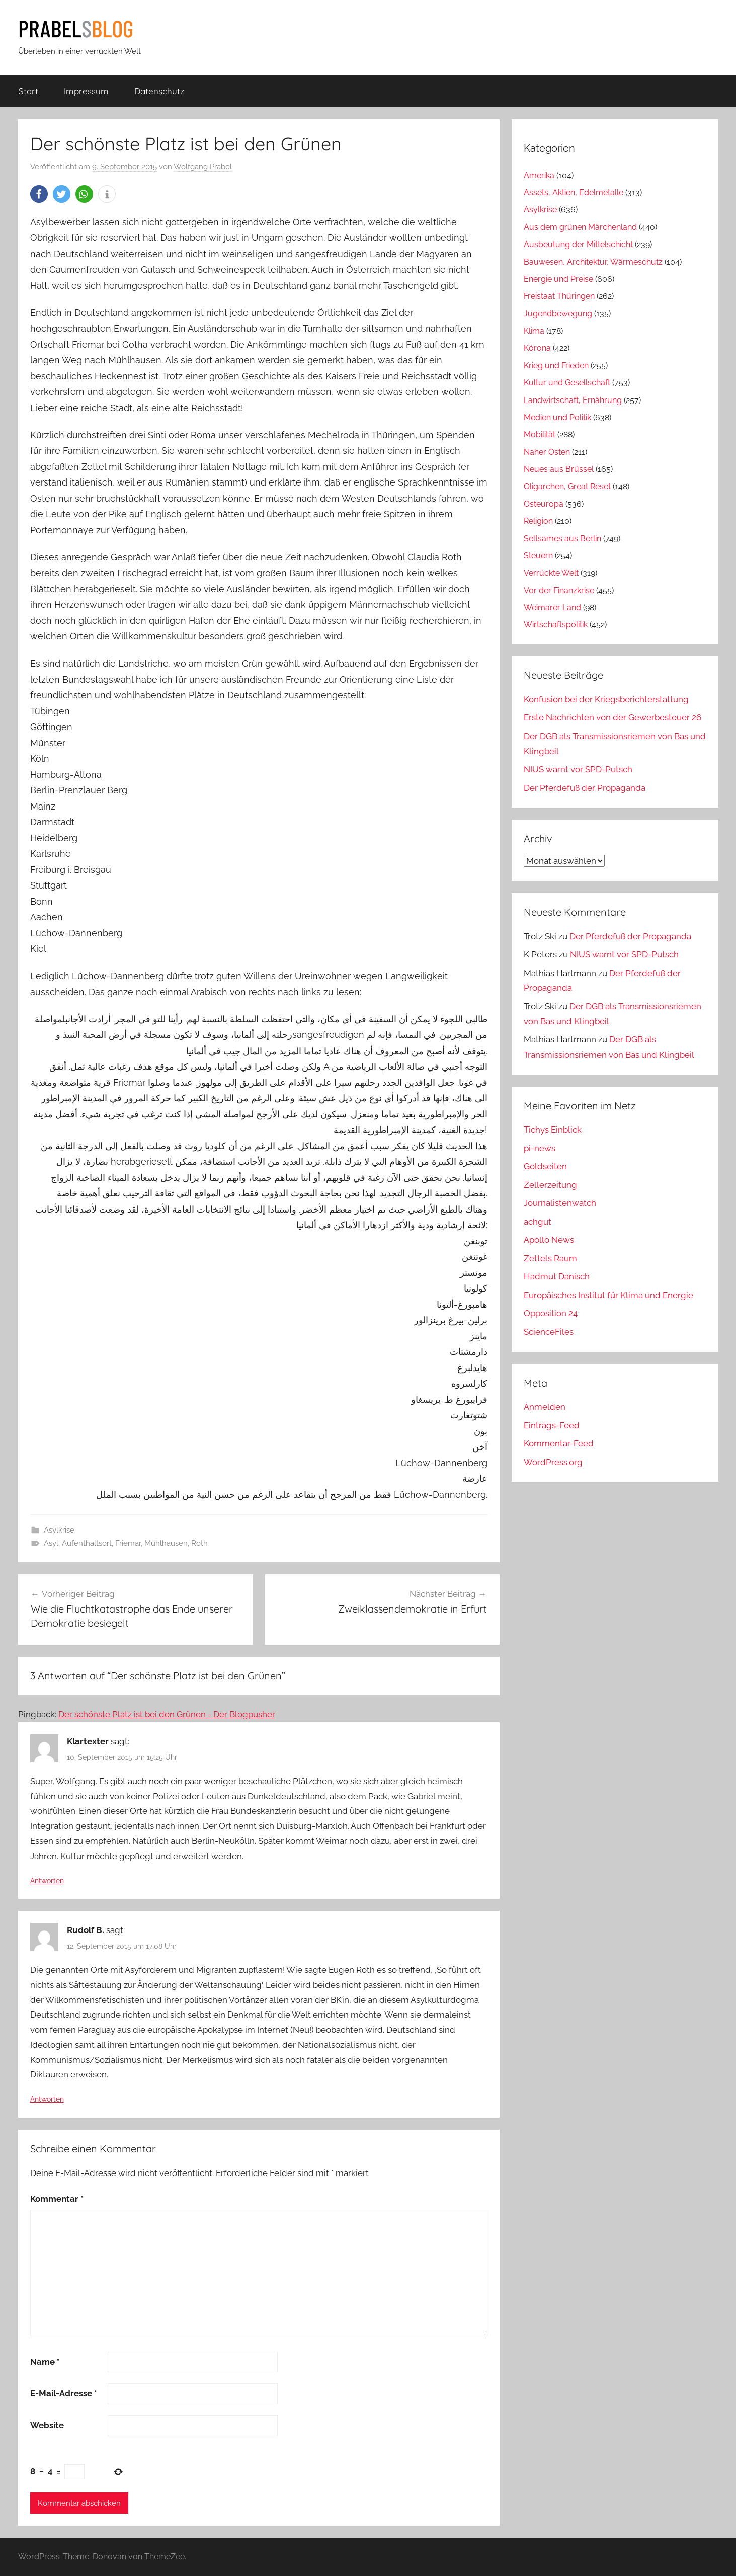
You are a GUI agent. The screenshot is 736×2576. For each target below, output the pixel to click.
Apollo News (549, 1240)
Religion (538, 521)
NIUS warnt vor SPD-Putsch (578, 769)
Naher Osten (547, 452)
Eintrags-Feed (552, 1425)
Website (47, 2425)
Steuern (538, 555)
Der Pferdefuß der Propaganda (584, 788)
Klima (534, 331)
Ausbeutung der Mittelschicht (578, 244)
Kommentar (57, 2199)
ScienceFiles (549, 1332)
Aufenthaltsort (87, 1543)
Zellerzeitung (550, 1185)
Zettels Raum (550, 1258)
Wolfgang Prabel (203, 166)
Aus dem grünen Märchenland (580, 227)
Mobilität (539, 434)
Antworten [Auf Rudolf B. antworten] (47, 2099)
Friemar (128, 1543)
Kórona (537, 348)
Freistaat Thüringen (559, 296)
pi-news (539, 1148)
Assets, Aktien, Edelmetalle (573, 192)
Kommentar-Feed (559, 1443)
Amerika (539, 175)
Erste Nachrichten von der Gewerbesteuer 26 (612, 717)
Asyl (51, 1543)
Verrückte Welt (551, 573)
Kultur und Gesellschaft (567, 382)
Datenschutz (159, 91)
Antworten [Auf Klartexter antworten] (47, 1881)
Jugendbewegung (558, 313)
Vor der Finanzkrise (559, 590)
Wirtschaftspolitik (556, 624)
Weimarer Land (552, 607)
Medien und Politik (557, 417)
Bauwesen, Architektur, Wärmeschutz (593, 262)
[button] (39, 194)
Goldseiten (545, 1166)
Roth (199, 1543)
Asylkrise (59, 1530)
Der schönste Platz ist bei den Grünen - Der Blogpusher (166, 1714)
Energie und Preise (558, 279)
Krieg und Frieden (556, 365)
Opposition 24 (551, 1313)
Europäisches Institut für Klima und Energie (608, 1295)
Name (45, 2362)
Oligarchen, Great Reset (567, 486)
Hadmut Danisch (557, 1276)
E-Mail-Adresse (63, 2393)
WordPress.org (553, 1462)
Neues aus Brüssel (559, 469)
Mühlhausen (166, 1543)
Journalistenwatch (560, 1203)
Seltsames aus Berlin (562, 538)
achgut (537, 1222)
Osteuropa (543, 504)
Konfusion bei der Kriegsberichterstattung (606, 699)
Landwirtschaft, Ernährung (573, 400)
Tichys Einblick (553, 1129)
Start (28, 91)
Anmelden (544, 1407)
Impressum (86, 91)
